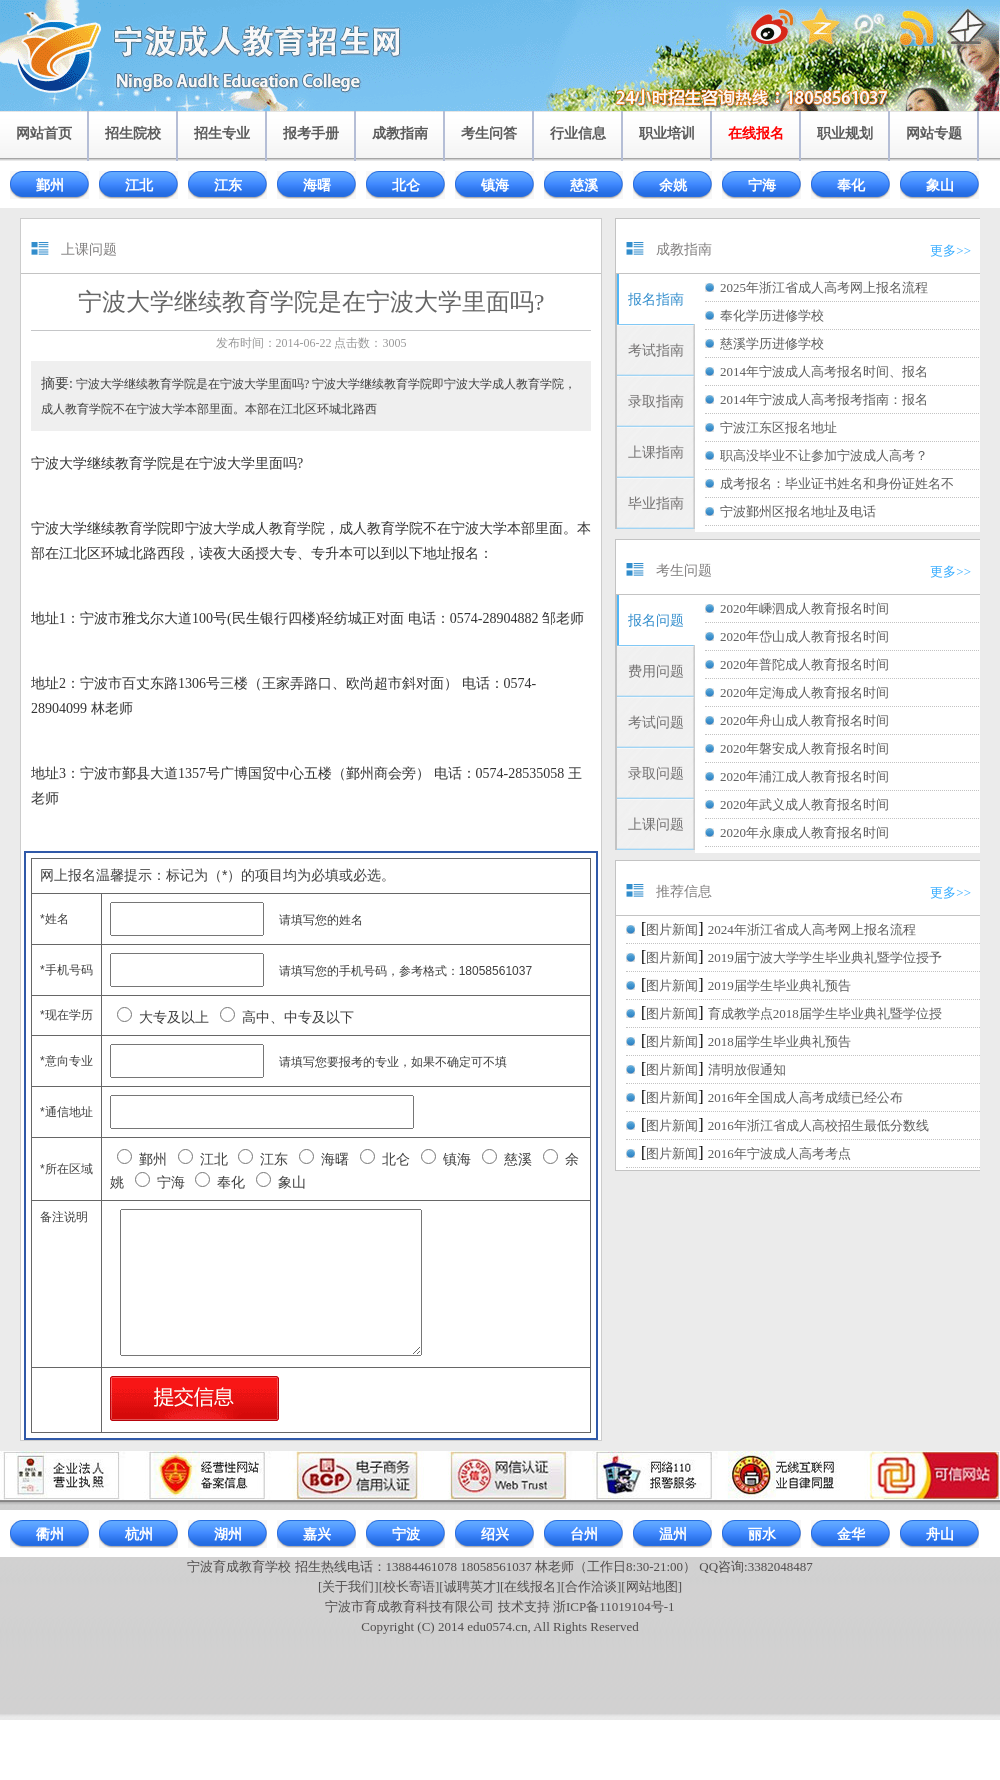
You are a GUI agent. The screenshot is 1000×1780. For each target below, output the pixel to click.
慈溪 (584, 185)
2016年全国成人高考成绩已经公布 (805, 1097)
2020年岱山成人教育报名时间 (804, 636)
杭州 (139, 1534)
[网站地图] (651, 1586)
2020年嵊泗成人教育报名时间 (804, 608)
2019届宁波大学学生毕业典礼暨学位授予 (825, 957)
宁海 (762, 185)
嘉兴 (317, 1534)
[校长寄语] (409, 1586)
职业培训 (667, 133)
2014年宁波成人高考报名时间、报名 (824, 371)
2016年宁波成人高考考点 (779, 1153)
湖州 (228, 1534)
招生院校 (133, 133)
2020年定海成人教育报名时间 (804, 692)
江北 (139, 185)
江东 (228, 185)
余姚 (673, 185)
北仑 (406, 185)
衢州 (50, 1534)
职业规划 (845, 133)
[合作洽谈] (591, 1586)
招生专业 (222, 133)
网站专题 (934, 133)
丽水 (762, 1534)
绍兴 (495, 1534)
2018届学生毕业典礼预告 (779, 1041)
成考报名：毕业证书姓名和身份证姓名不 (837, 483)
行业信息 (578, 133)
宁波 (406, 1534)
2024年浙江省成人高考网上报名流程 (812, 929)
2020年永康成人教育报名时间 (804, 832)
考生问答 (489, 133)
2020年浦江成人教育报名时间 (804, 776)
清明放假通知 (747, 1069)
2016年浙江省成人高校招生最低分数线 (818, 1125)
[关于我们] (348, 1586)
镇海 (495, 185)
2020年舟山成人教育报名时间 (804, 720)
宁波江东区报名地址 (778, 427)
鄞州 (50, 185)
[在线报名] (530, 1586)
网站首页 (44, 133)
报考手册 (311, 133)
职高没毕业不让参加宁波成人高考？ (824, 455)
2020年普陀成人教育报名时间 (804, 664)
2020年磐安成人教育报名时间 (804, 748)
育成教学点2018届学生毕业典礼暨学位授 (825, 1013)
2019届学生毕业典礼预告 (779, 985)
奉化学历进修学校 (772, 315)
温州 (673, 1534)
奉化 (851, 185)
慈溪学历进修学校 (772, 343)
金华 (851, 1534)
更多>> (950, 250)
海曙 (317, 185)
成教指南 (400, 133)
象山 (940, 185)
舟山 (940, 1534)
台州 (584, 1534)
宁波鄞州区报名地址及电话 (798, 511)
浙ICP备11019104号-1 (614, 1606)
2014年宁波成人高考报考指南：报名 (824, 399)
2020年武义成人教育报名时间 (804, 804)
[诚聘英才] (469, 1586)
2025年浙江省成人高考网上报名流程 (824, 287)
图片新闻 (672, 929)
